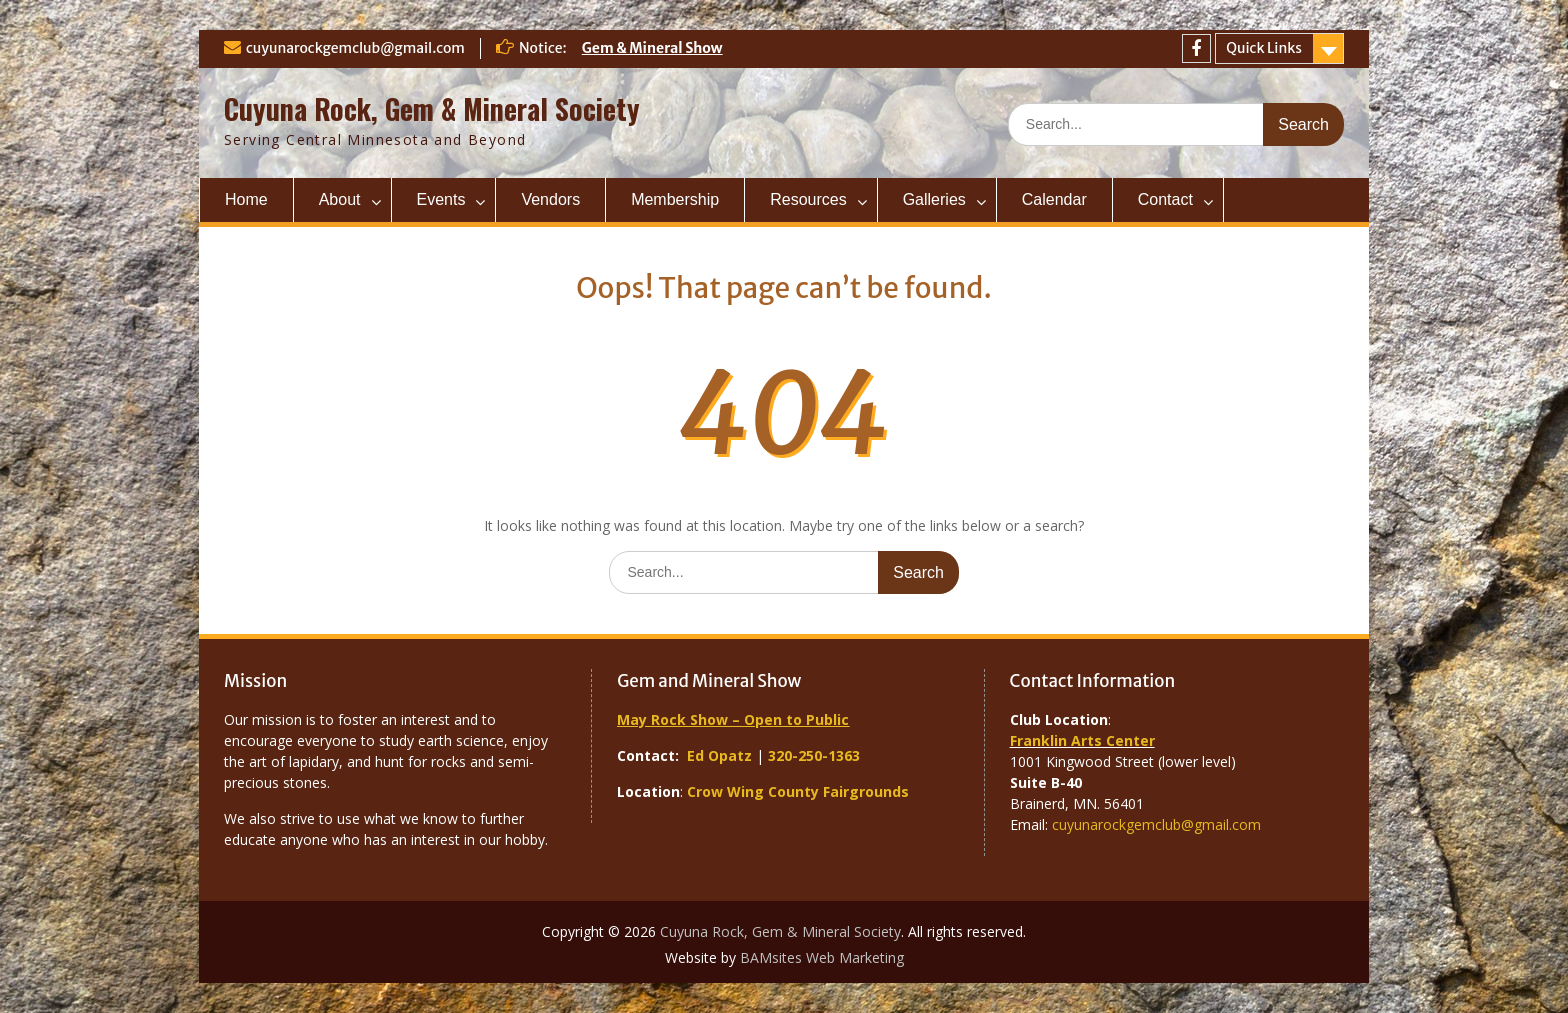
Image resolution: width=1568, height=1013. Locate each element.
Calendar (1054, 199)
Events (441, 199)
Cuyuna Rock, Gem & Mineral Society (432, 108)
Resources (808, 199)
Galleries (934, 199)
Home (246, 199)
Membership (675, 199)
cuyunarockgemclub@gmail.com (355, 48)
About (340, 199)
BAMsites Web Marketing (822, 957)
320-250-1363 (814, 755)
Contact (1165, 199)
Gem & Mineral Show (652, 48)
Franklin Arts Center (1082, 740)
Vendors (550, 199)
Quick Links (1264, 48)
